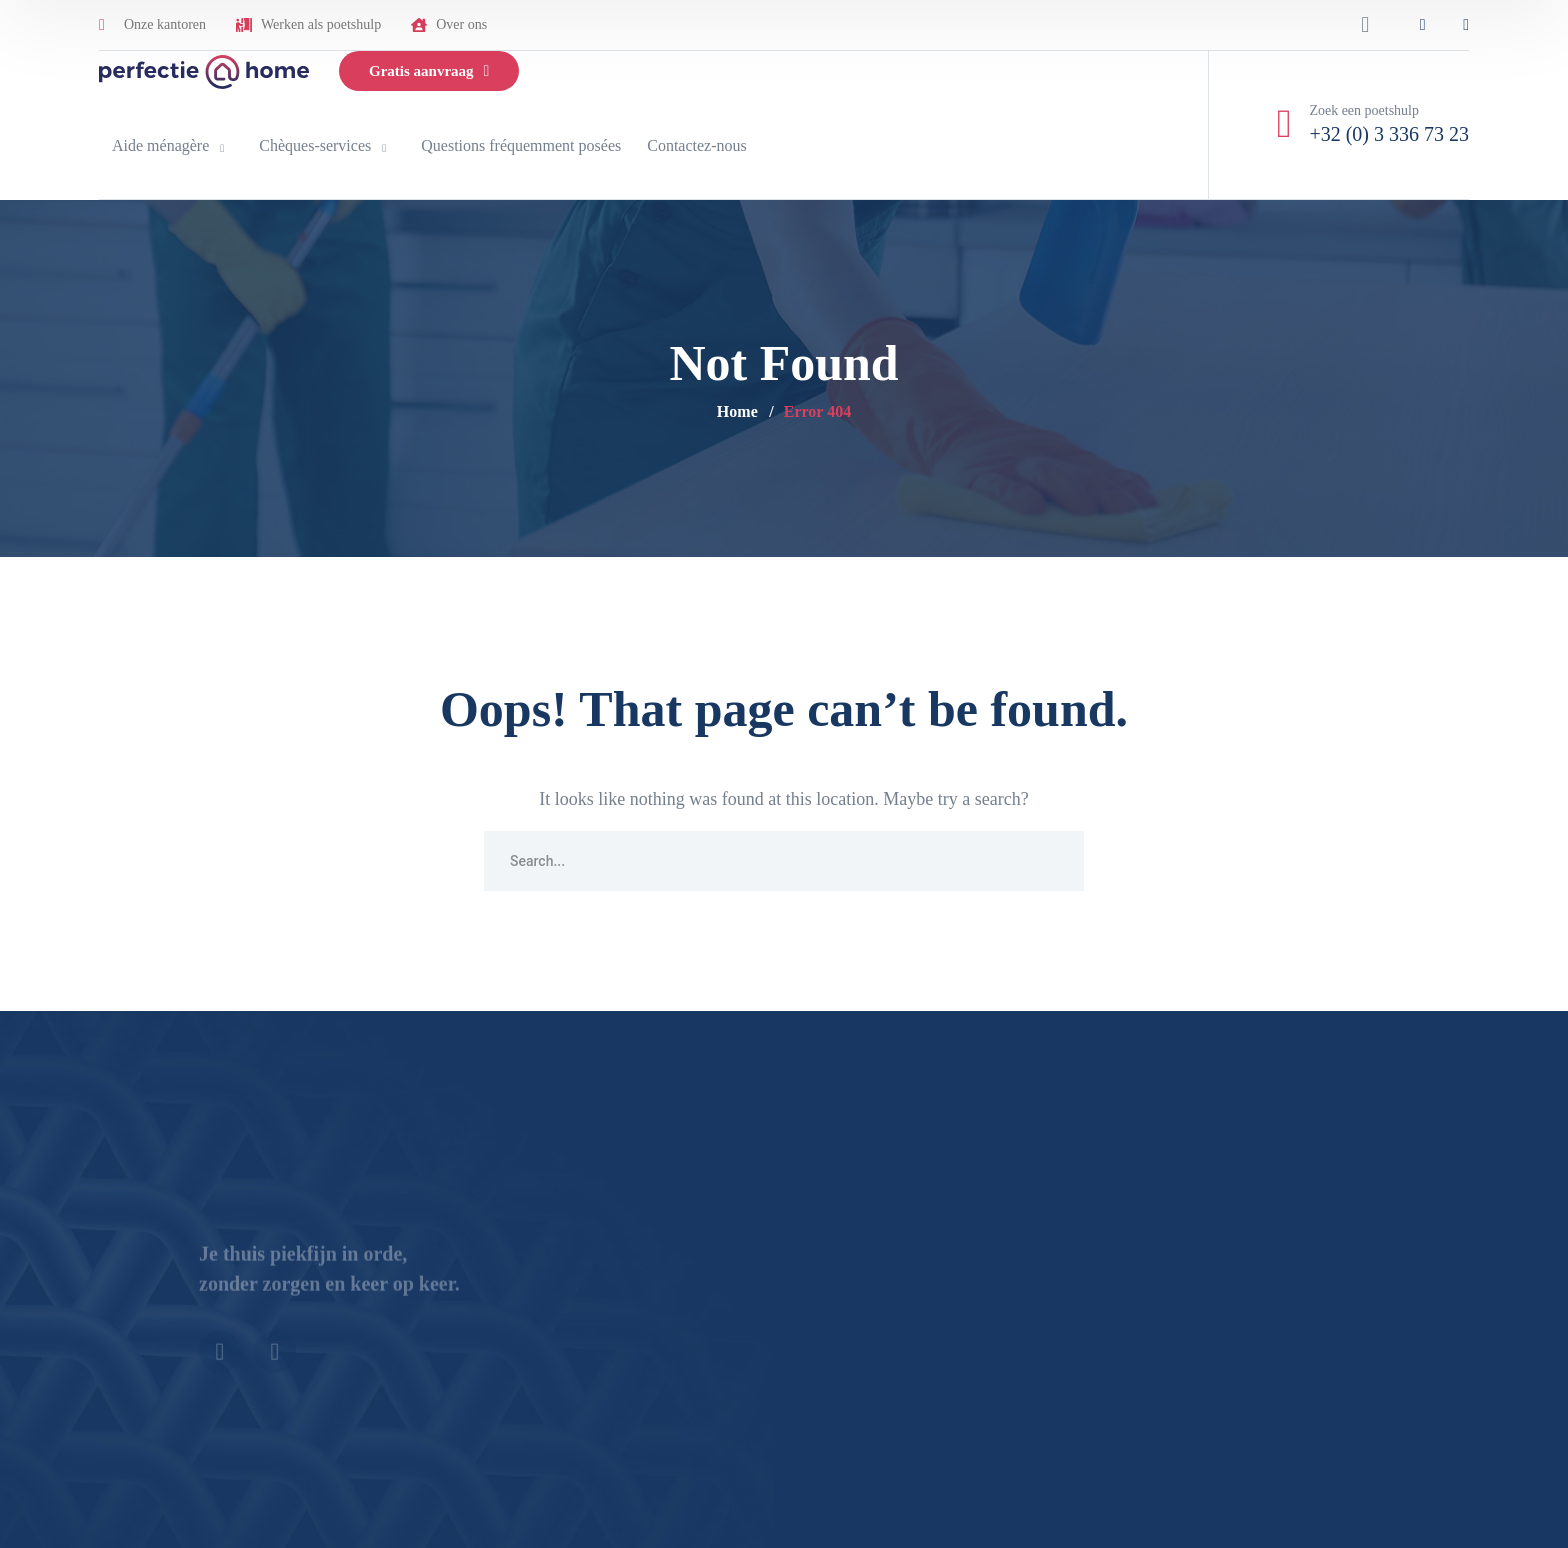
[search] (1365, 25)
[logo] (204, 70)
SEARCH (1054, 861)
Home (737, 411)
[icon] (1423, 25)
